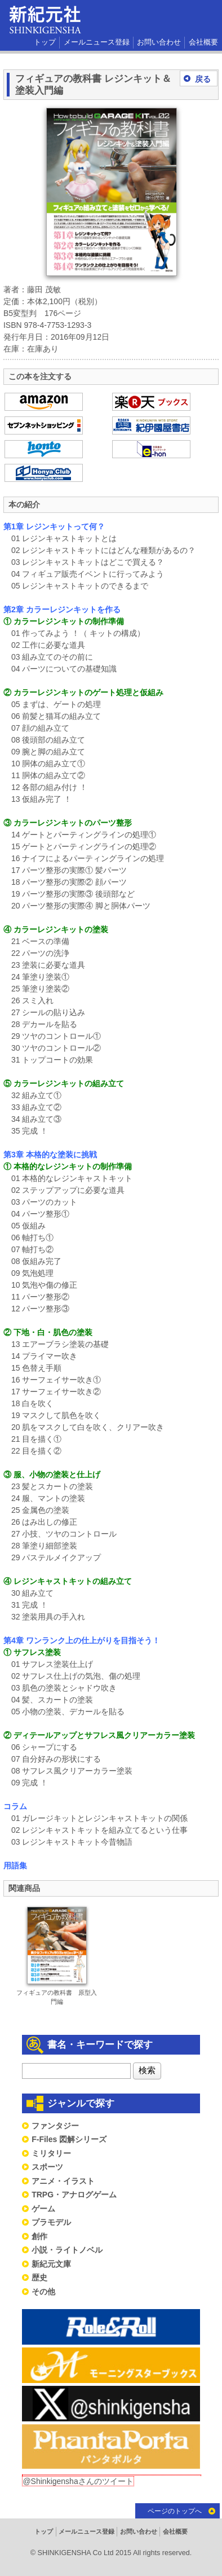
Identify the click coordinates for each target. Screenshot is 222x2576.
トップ (45, 42)
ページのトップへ (175, 2511)
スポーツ (47, 2166)
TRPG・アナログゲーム (74, 2194)
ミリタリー (51, 2153)
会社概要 (203, 42)
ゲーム (43, 2208)
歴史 (39, 2277)
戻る (203, 79)
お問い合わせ (159, 42)
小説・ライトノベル (67, 2249)
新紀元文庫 (51, 2263)
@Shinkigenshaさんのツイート (78, 2481)
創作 (39, 2236)
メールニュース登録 (97, 42)
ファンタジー (55, 2125)
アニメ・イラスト (63, 2181)
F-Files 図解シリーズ (69, 2139)
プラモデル (51, 2222)
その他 (43, 2291)
